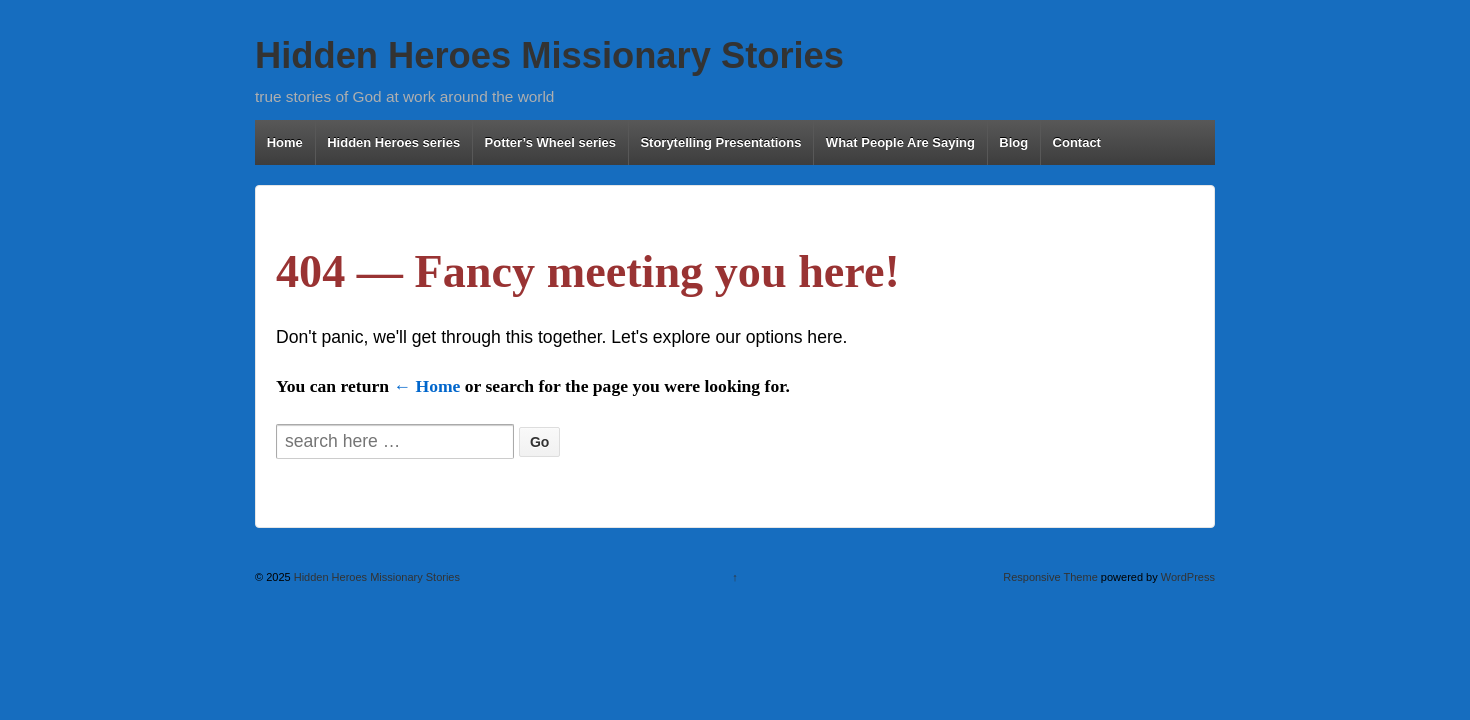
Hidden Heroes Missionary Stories (549, 55)
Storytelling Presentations (720, 142)
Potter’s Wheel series (551, 142)
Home (285, 142)
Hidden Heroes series (393, 142)
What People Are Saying (900, 142)
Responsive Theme (1050, 577)
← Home (426, 386)
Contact (1077, 142)
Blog (1013, 142)
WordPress (1188, 577)
